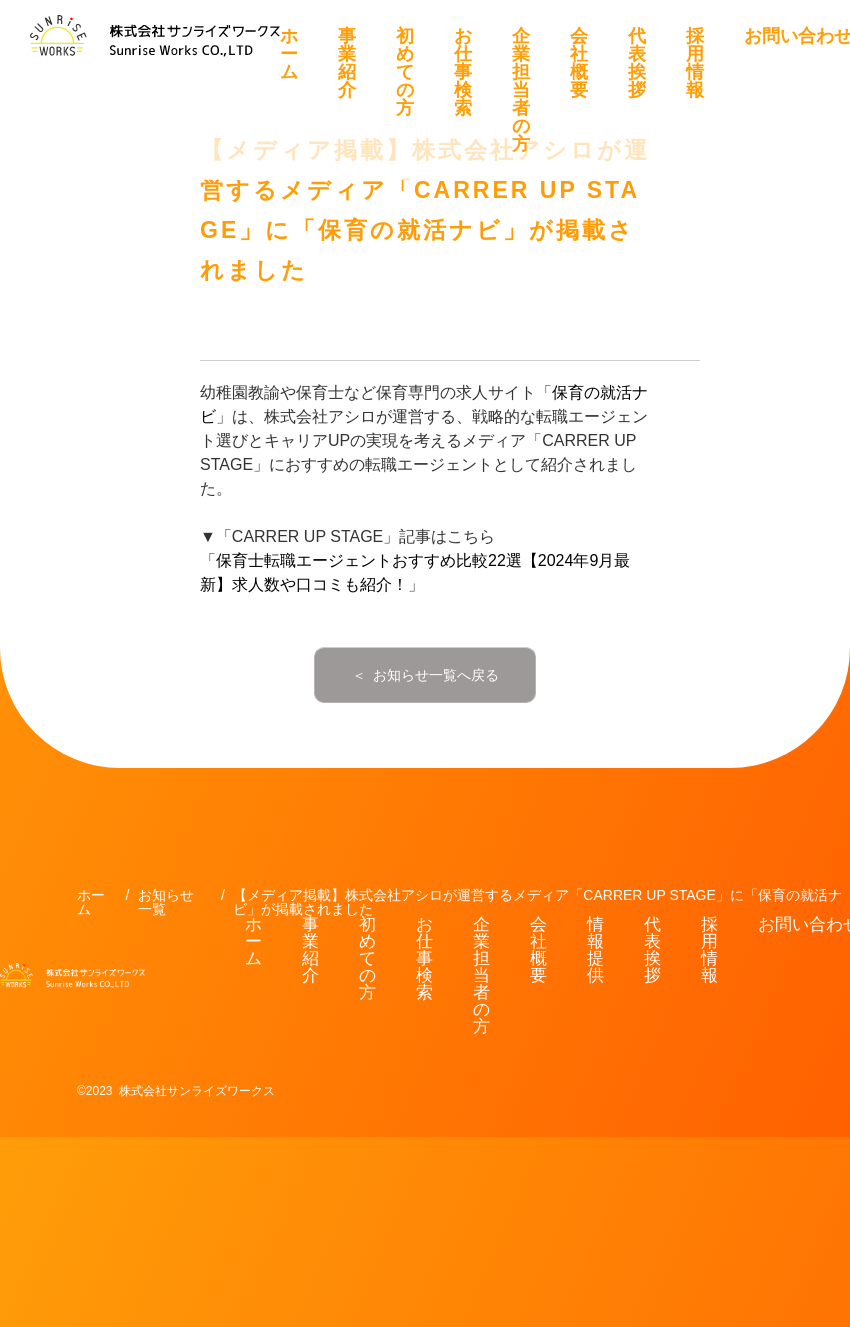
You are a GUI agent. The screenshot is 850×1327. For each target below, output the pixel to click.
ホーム (289, 54)
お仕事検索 (463, 72)
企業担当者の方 (521, 90)
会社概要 (579, 63)
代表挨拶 (637, 63)
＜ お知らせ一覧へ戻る (425, 675)
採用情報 (695, 63)
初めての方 (405, 72)
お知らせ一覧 (166, 902)
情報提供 (595, 950)
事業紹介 (347, 63)
